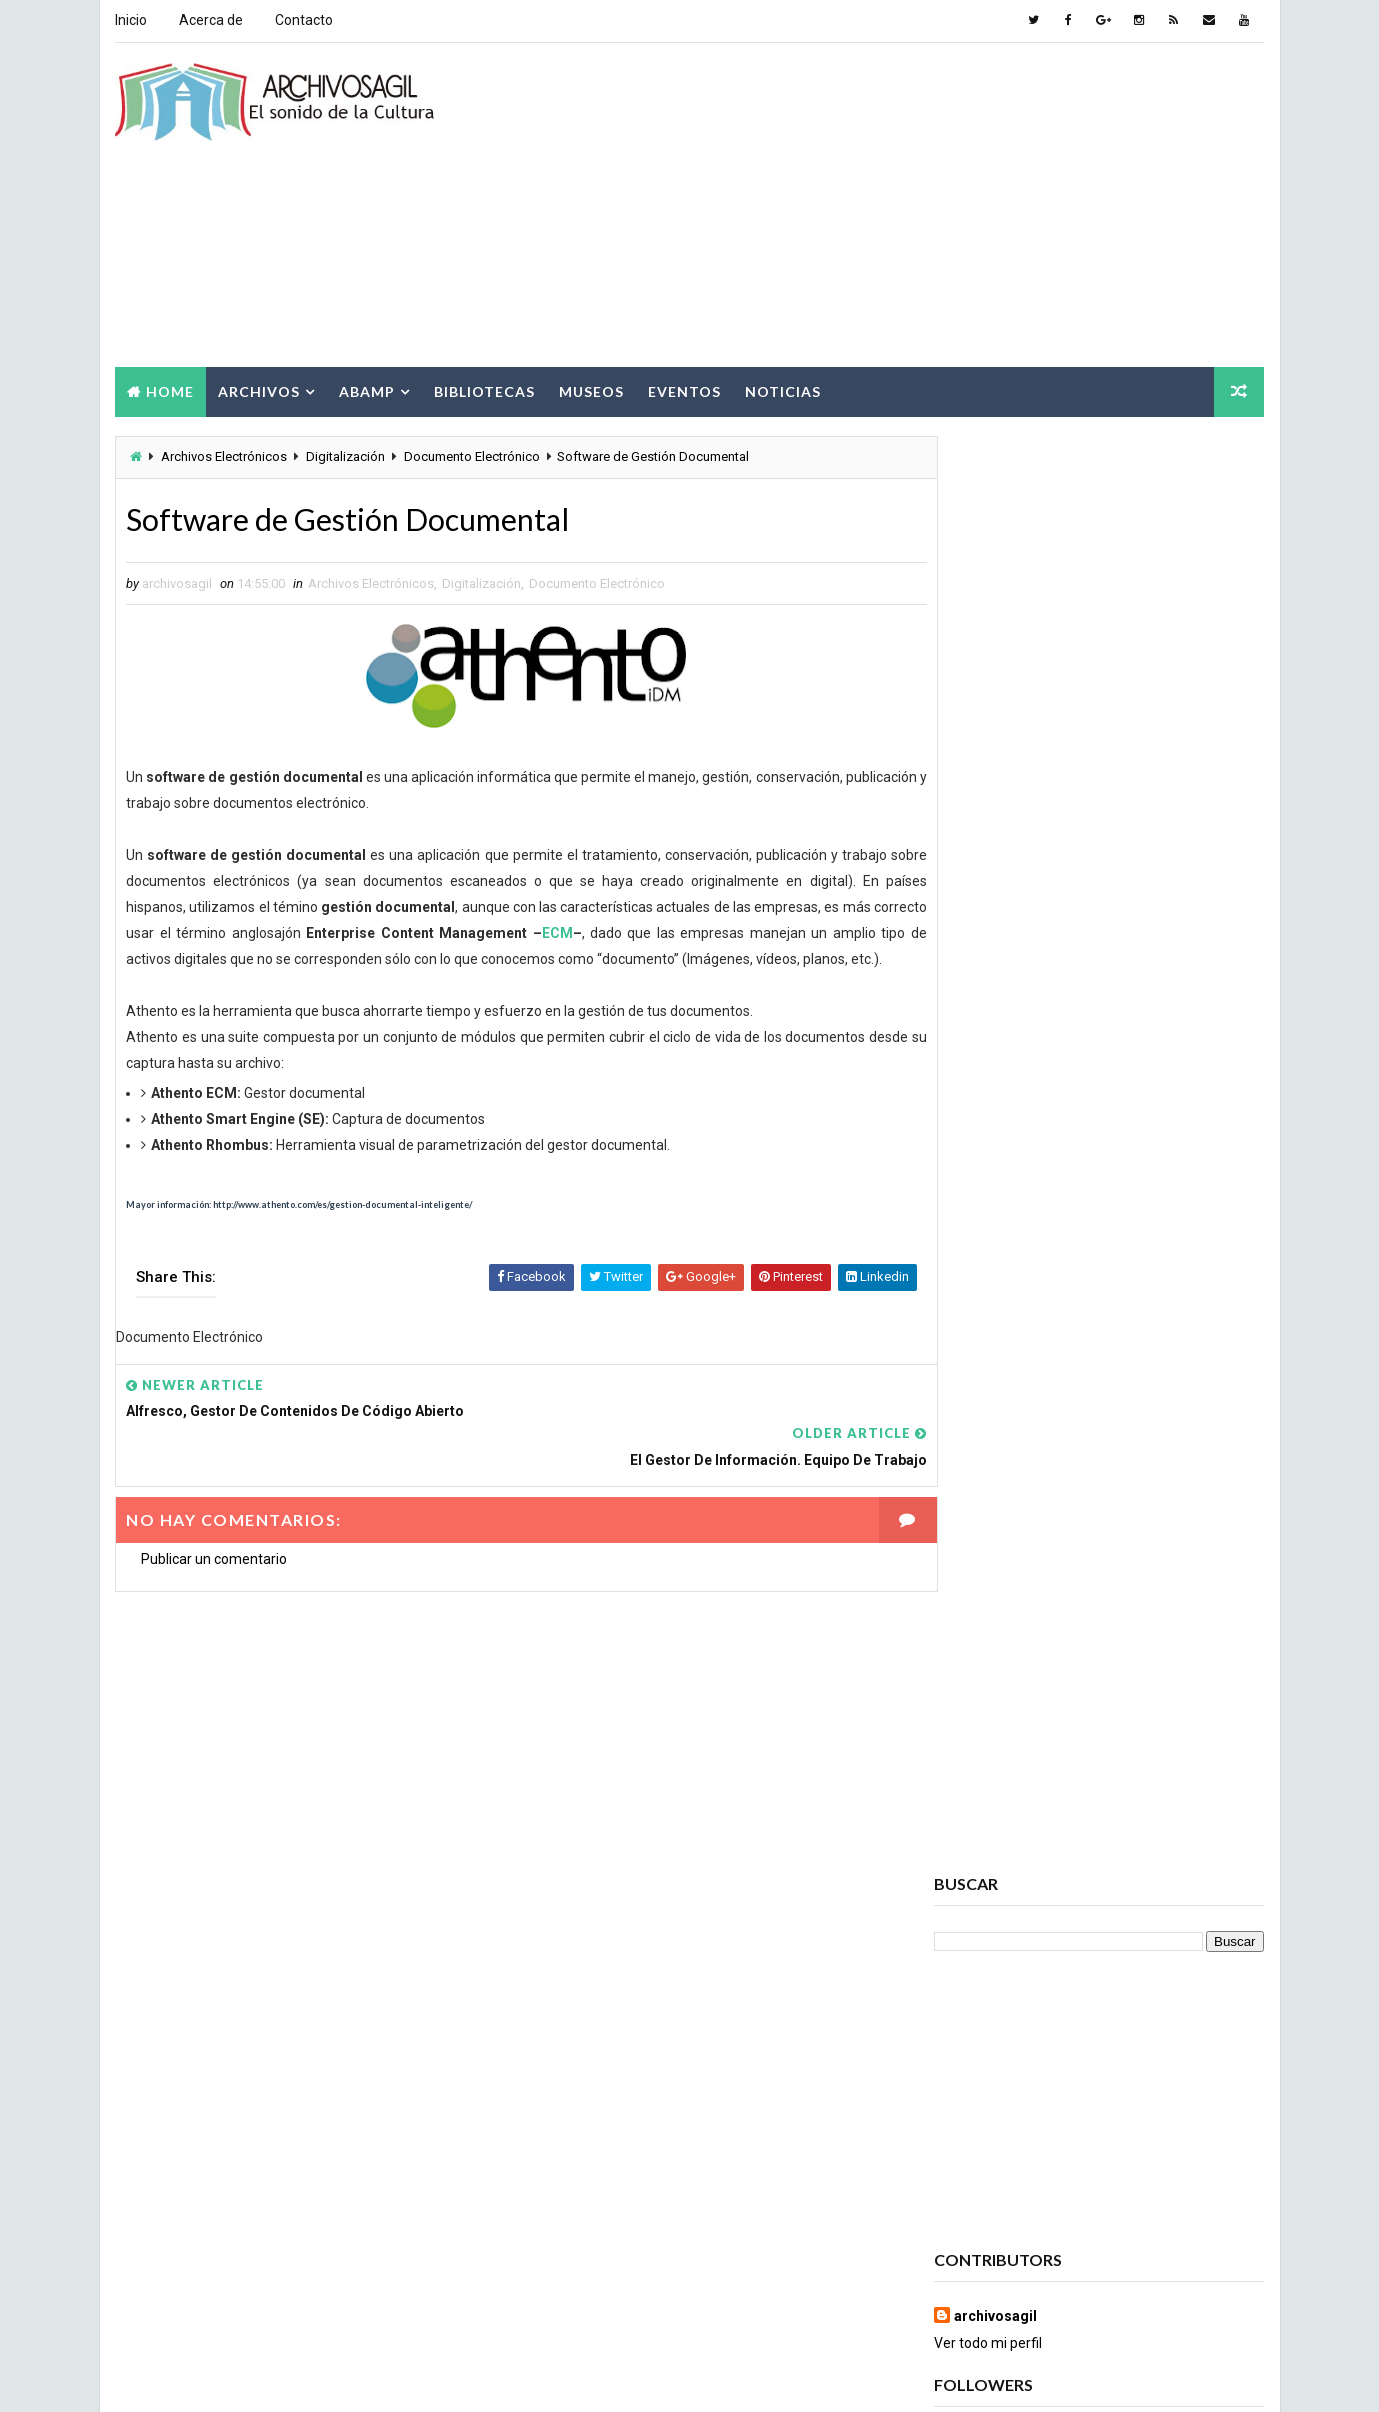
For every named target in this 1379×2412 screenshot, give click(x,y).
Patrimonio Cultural (1128, 2212)
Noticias (783, 388)
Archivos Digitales (1002, 1827)
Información (983, 2177)
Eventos (684, 388)
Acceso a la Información (1127, 1757)
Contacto (304, 20)
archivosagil (996, 877)
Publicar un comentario (214, 1537)
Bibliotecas (484, 388)
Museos (591, 388)
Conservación (988, 2037)
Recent (989, 1185)
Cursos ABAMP (989, 2072)
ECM (628, 933)
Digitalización (345, 454)
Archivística (983, 1932)
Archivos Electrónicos (224, 454)
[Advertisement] (900, 204)
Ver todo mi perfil (989, 904)
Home (170, 388)
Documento (980, 2107)
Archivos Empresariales (1019, 1897)
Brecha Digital (988, 1967)
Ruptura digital (993, 2247)
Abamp (367, 388)
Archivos (259, 388)
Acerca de (211, 20)
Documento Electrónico (472, 454)
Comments (1209, 1185)
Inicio (131, 20)
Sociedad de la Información (1029, 2282)
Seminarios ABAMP (1157, 2247)
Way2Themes (287, 2376)
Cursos (1115, 2037)
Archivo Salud (989, 1792)
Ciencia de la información (1022, 2002)
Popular (1099, 1185)
